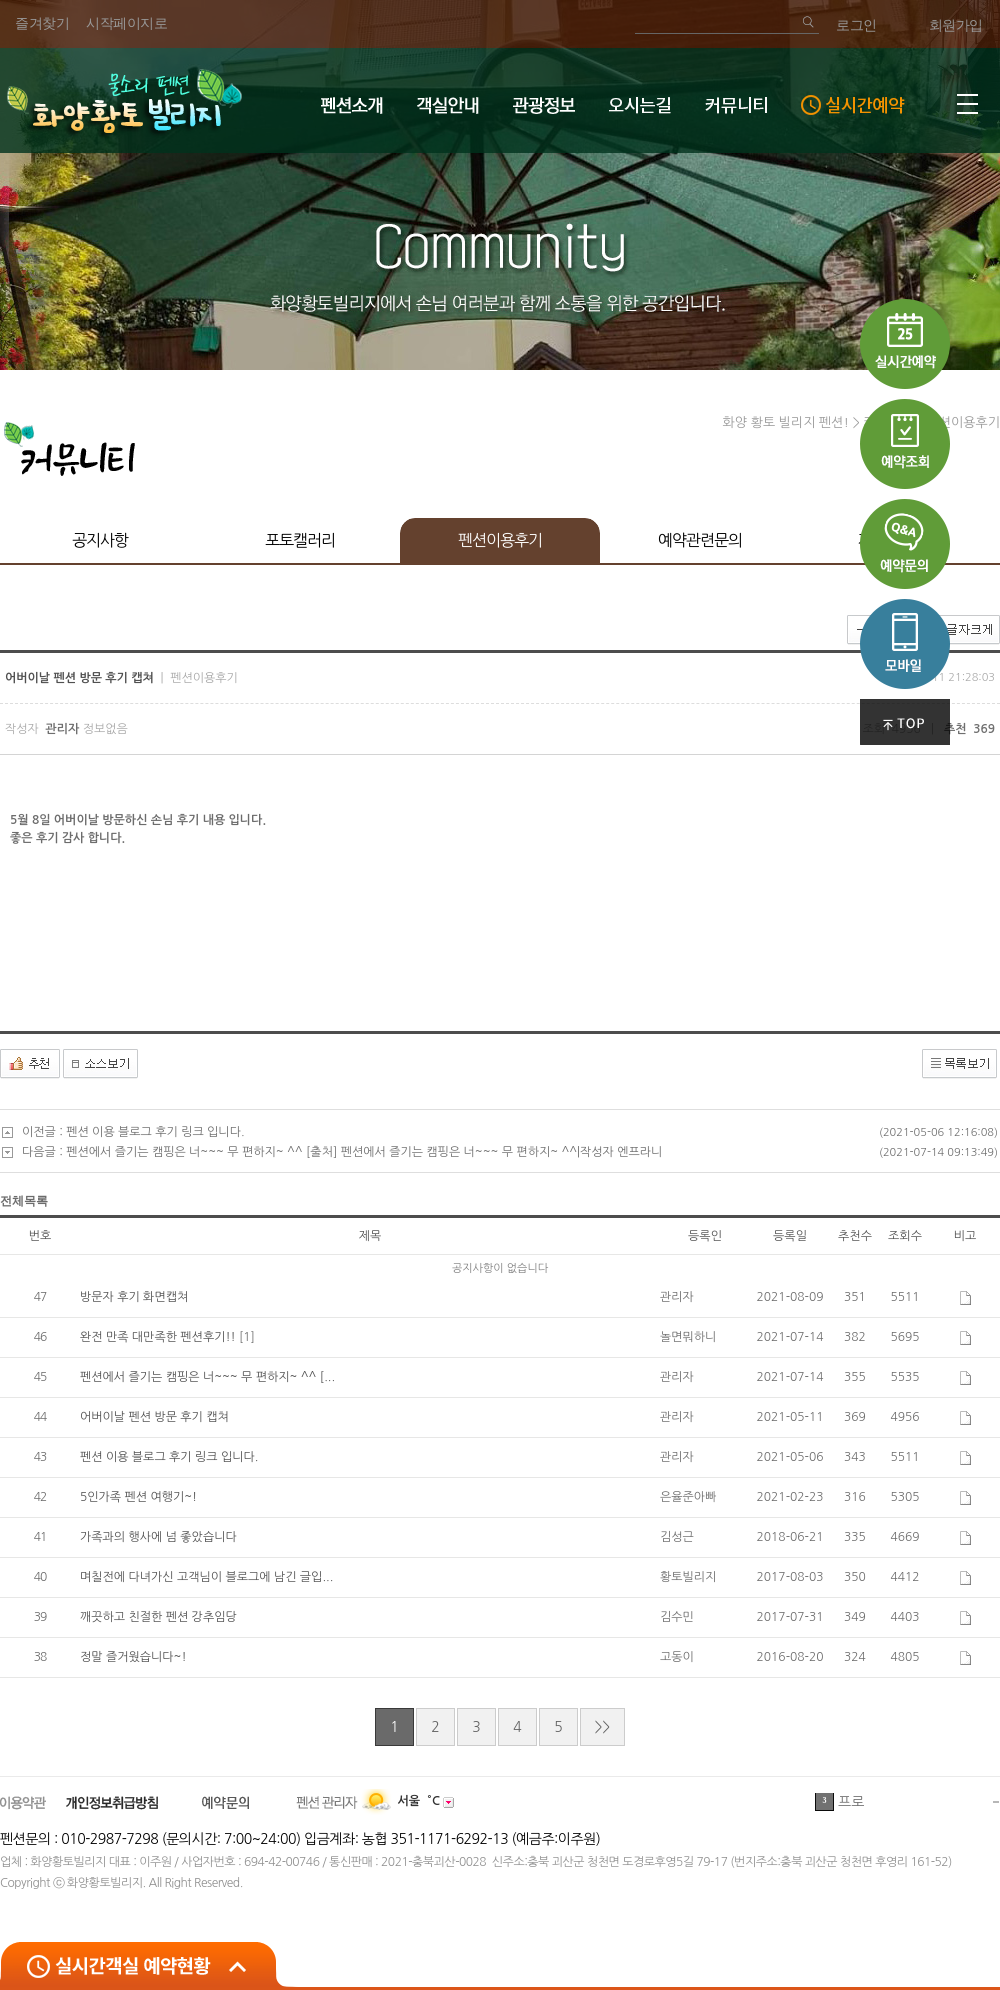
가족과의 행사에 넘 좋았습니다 (158, 1537)
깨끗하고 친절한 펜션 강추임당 (158, 1617)
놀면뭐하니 (688, 1337)
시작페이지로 (126, 23)
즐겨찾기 (42, 23)
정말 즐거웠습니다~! (133, 1657)
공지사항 (100, 540)
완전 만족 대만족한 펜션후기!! (159, 1337)
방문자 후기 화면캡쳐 (134, 1297)
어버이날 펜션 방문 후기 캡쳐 (154, 1417)
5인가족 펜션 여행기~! (138, 1497)
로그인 (856, 25)
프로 (851, 1803)
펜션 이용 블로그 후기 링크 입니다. (155, 1132)
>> (602, 1727)
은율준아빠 (688, 1497)
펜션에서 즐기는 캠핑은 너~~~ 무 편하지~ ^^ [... (207, 1377)
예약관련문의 (700, 540)
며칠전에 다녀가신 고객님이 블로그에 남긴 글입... (206, 1577)
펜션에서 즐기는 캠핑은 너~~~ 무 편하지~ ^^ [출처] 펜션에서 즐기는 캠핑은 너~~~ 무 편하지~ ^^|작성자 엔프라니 (364, 1152)
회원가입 (956, 25)
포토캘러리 (300, 540)
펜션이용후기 (500, 540)
